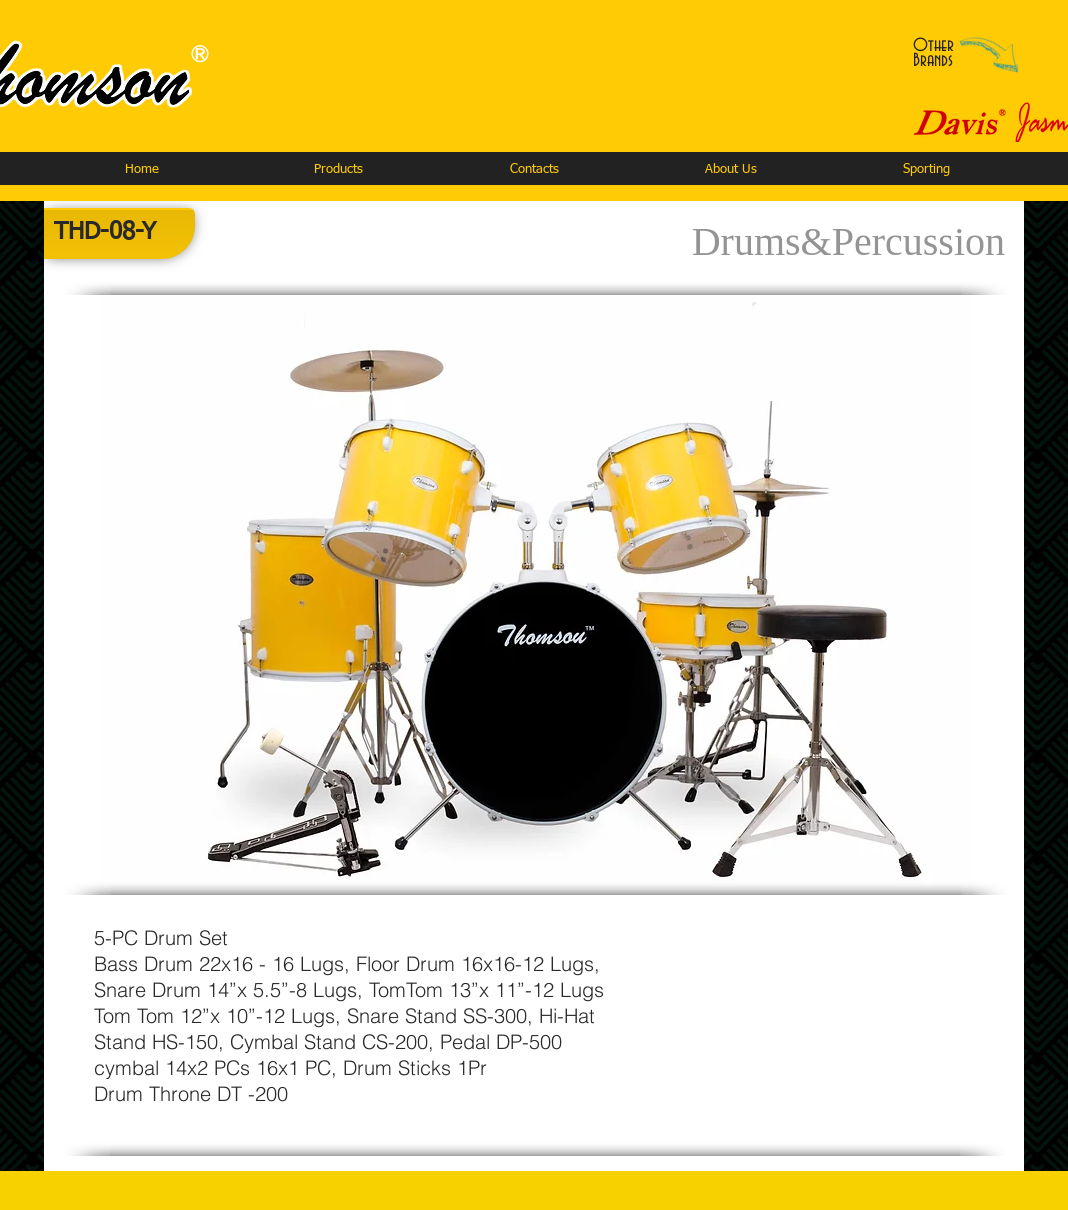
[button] (338, 169)
